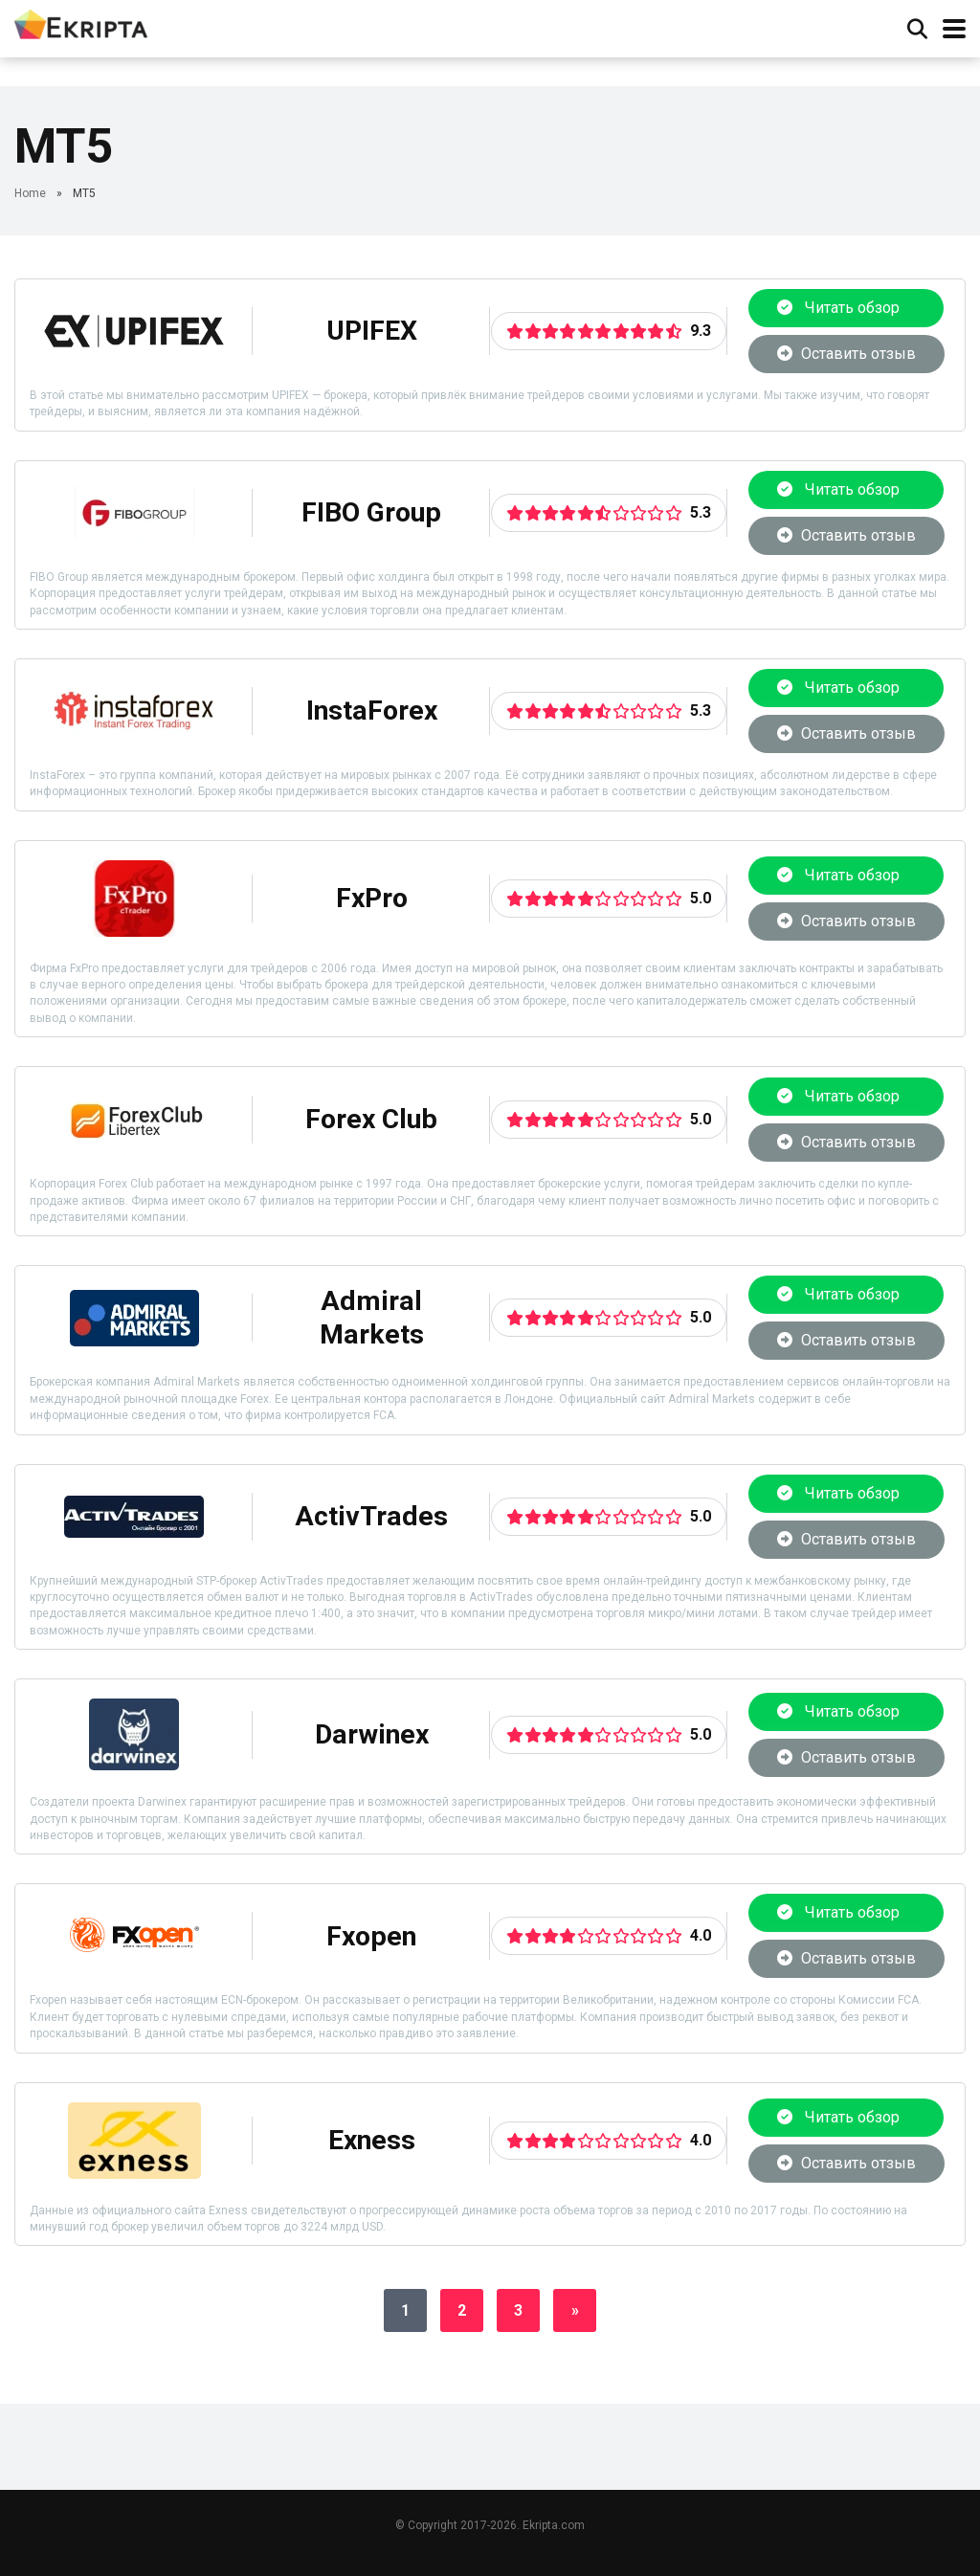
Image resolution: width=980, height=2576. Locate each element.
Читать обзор (846, 308)
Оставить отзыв (846, 353)
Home (30, 193)
